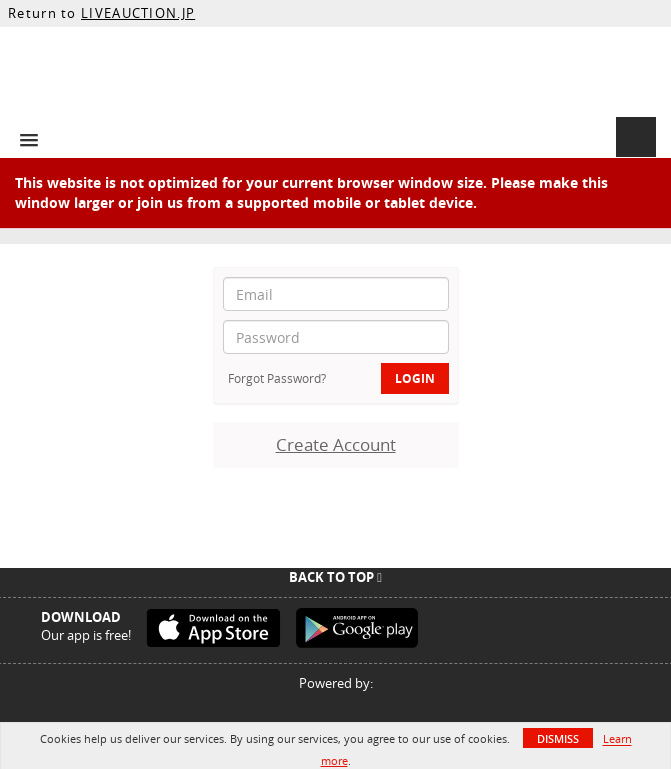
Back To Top (335, 577)
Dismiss (558, 738)
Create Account (336, 444)
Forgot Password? (277, 378)
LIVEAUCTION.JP (138, 13)
